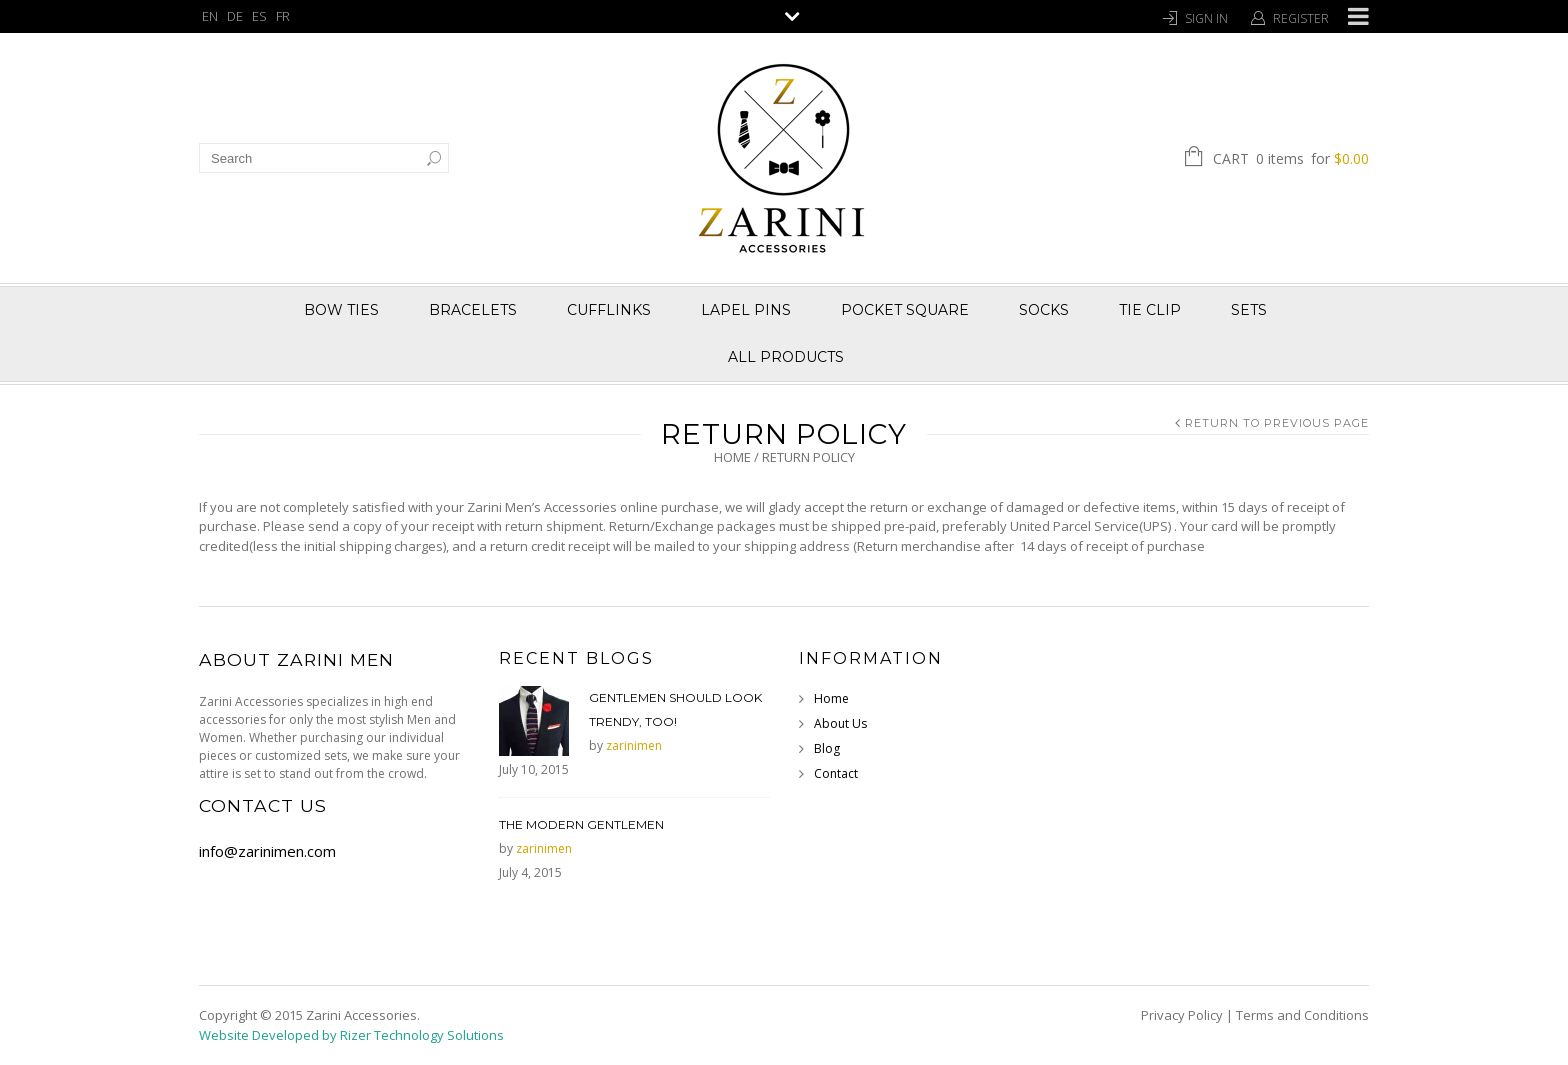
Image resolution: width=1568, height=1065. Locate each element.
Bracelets (473, 310)
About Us (840, 723)
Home (732, 457)
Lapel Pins (746, 310)
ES (259, 16)
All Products (786, 357)
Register (1301, 18)
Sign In (1206, 18)
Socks (1044, 310)
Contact (836, 773)
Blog (827, 748)
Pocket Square (905, 310)
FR (283, 16)
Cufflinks (609, 310)
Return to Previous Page (1277, 423)
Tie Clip (1150, 310)
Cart (1291, 160)
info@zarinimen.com (267, 851)
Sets (1249, 310)
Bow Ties (341, 310)
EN (210, 16)
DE (235, 16)
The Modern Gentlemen (581, 824)
